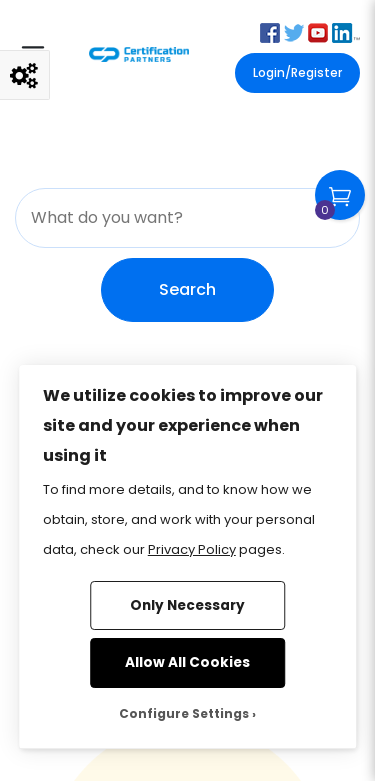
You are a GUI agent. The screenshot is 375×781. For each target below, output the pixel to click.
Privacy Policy (192, 549)
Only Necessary (187, 605)
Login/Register (297, 72)
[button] (270, 31)
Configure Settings (184, 713)
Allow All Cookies (187, 662)
